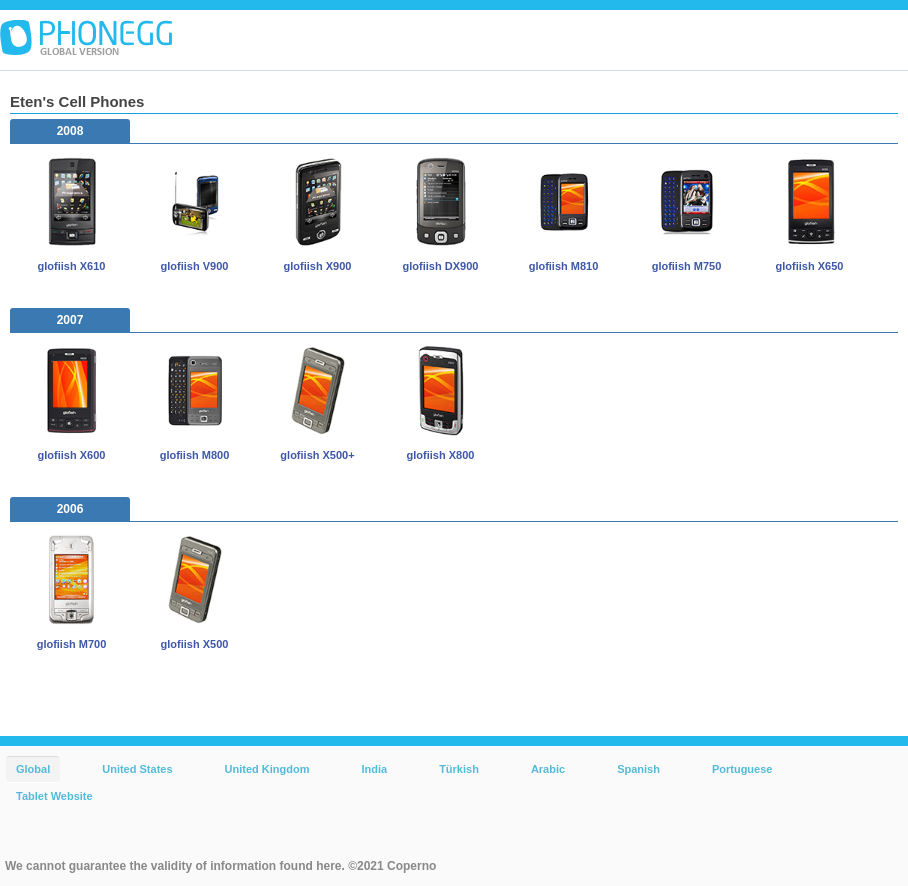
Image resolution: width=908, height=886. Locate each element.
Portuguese (742, 769)
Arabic (548, 769)
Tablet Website (54, 796)
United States (137, 769)
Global (33, 769)
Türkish (459, 769)
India (374, 769)
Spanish (638, 769)
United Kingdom (267, 769)
